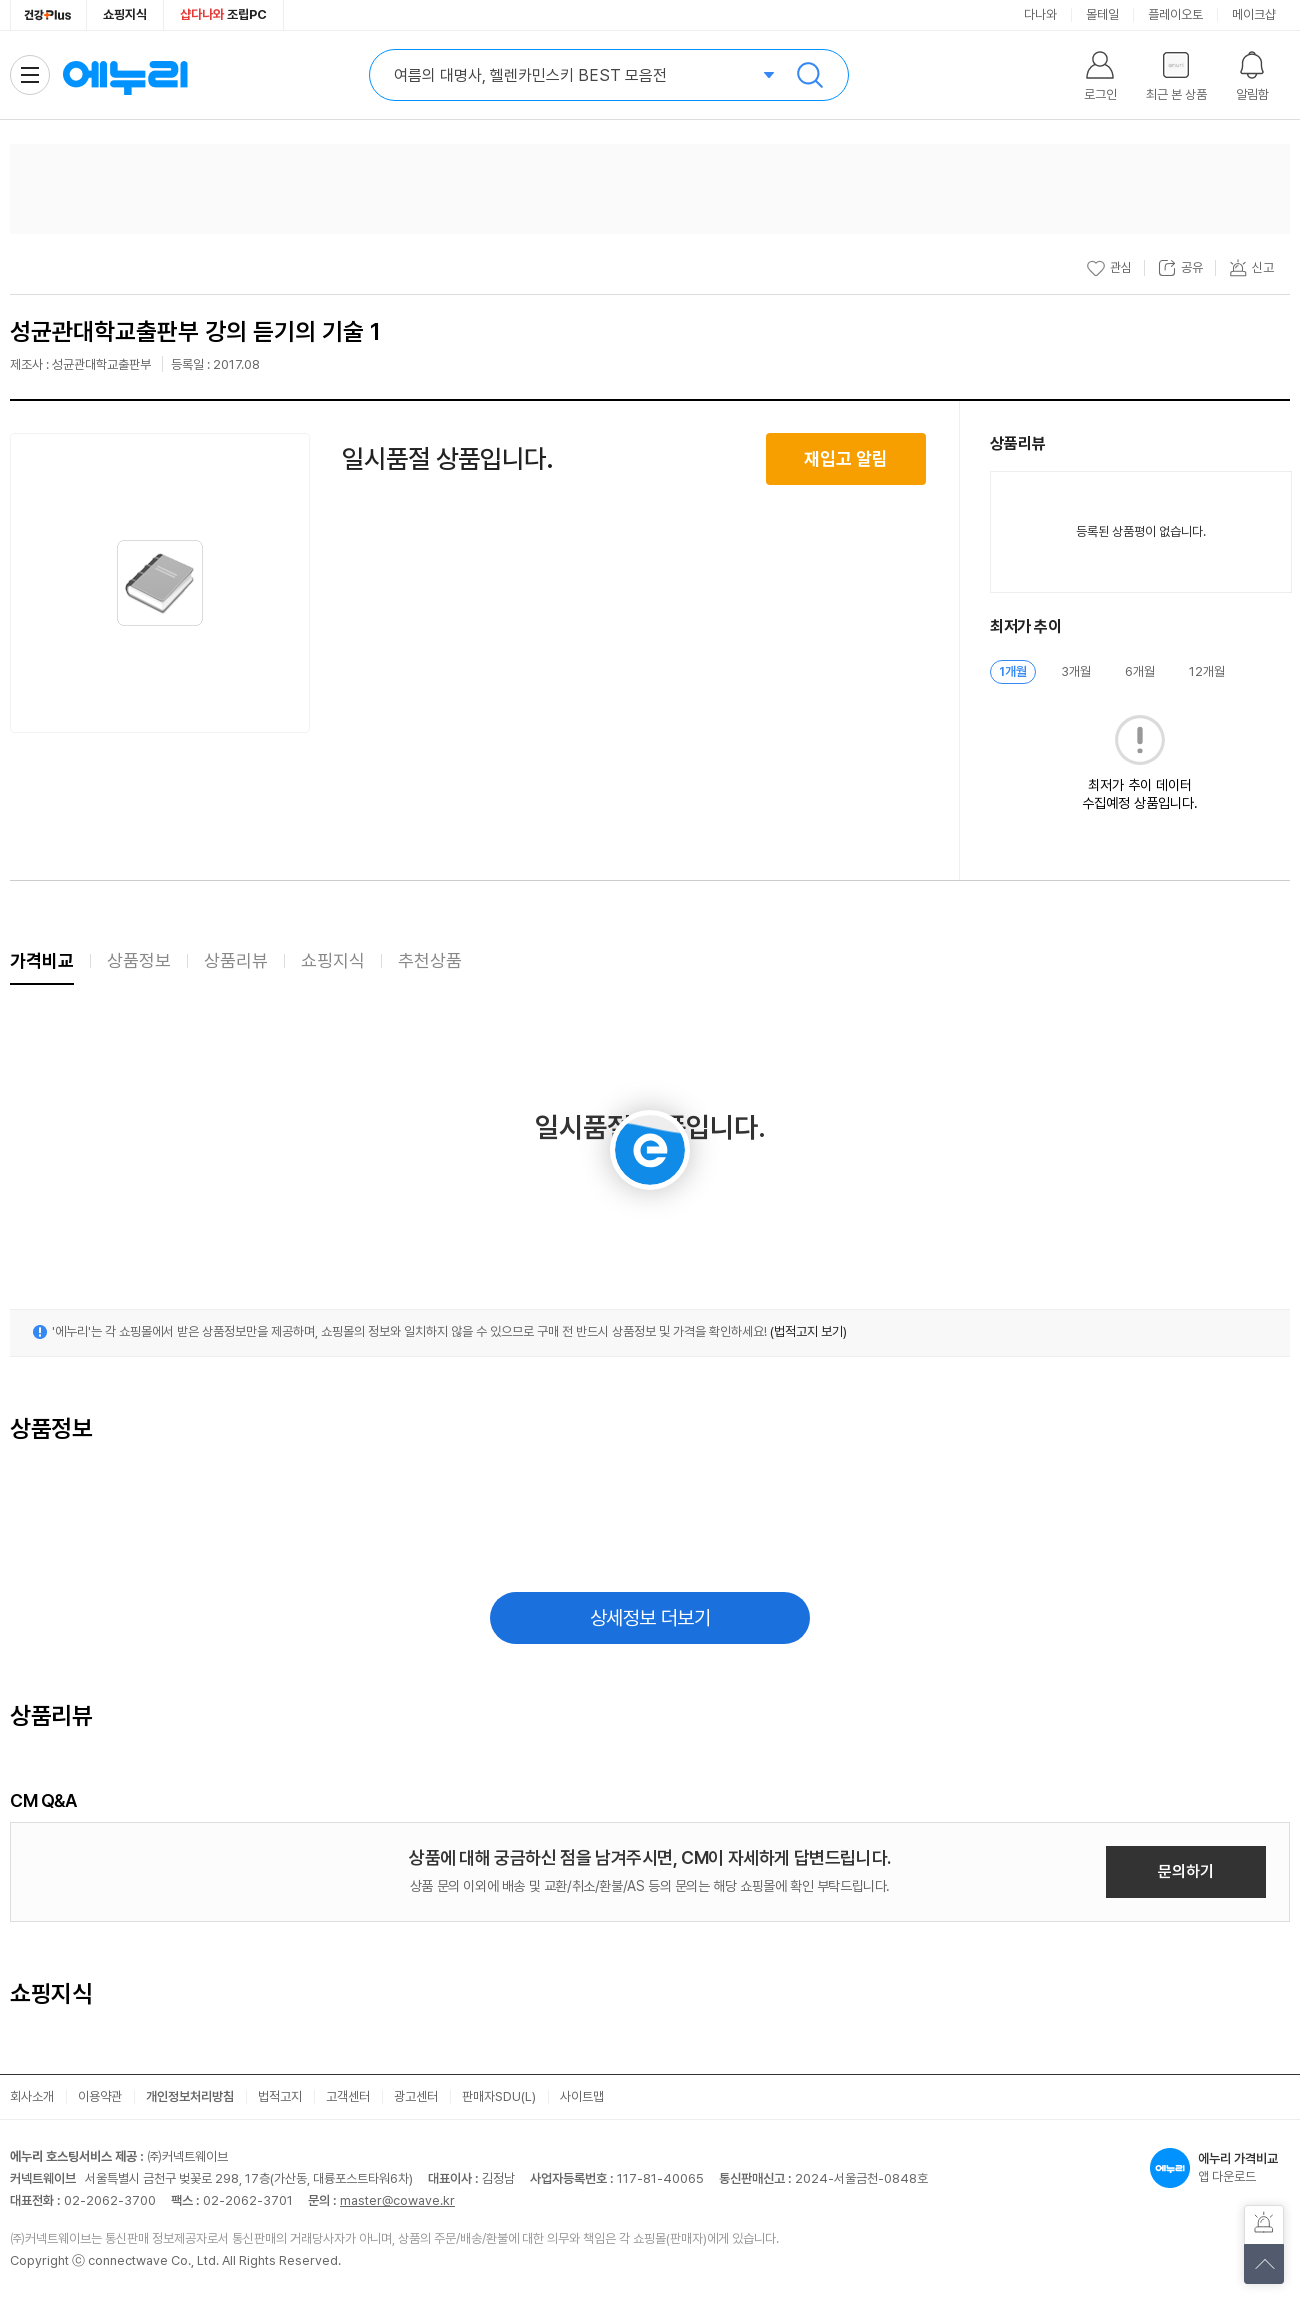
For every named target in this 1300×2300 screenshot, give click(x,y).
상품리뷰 (236, 960)
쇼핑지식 (125, 14)
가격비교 (42, 960)
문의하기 (1186, 1871)
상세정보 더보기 (650, 1618)
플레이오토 (1175, 14)
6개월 (1140, 671)
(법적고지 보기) (808, 1331)
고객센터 (348, 2096)
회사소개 (32, 2096)
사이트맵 (582, 2096)
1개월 (1013, 671)
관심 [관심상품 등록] (1109, 268)
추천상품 (430, 960)
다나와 (1040, 14)
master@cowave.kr (397, 2200)
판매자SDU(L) (499, 2096)
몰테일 (1102, 14)
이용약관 (100, 2096)
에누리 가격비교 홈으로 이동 (125, 75)
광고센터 (416, 2096)
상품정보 (139, 960)
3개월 (1076, 671)
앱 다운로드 (1220, 2168)
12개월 (1207, 671)
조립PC (223, 14)
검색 (810, 75)
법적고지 (280, 2096)
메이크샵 (1254, 14)
